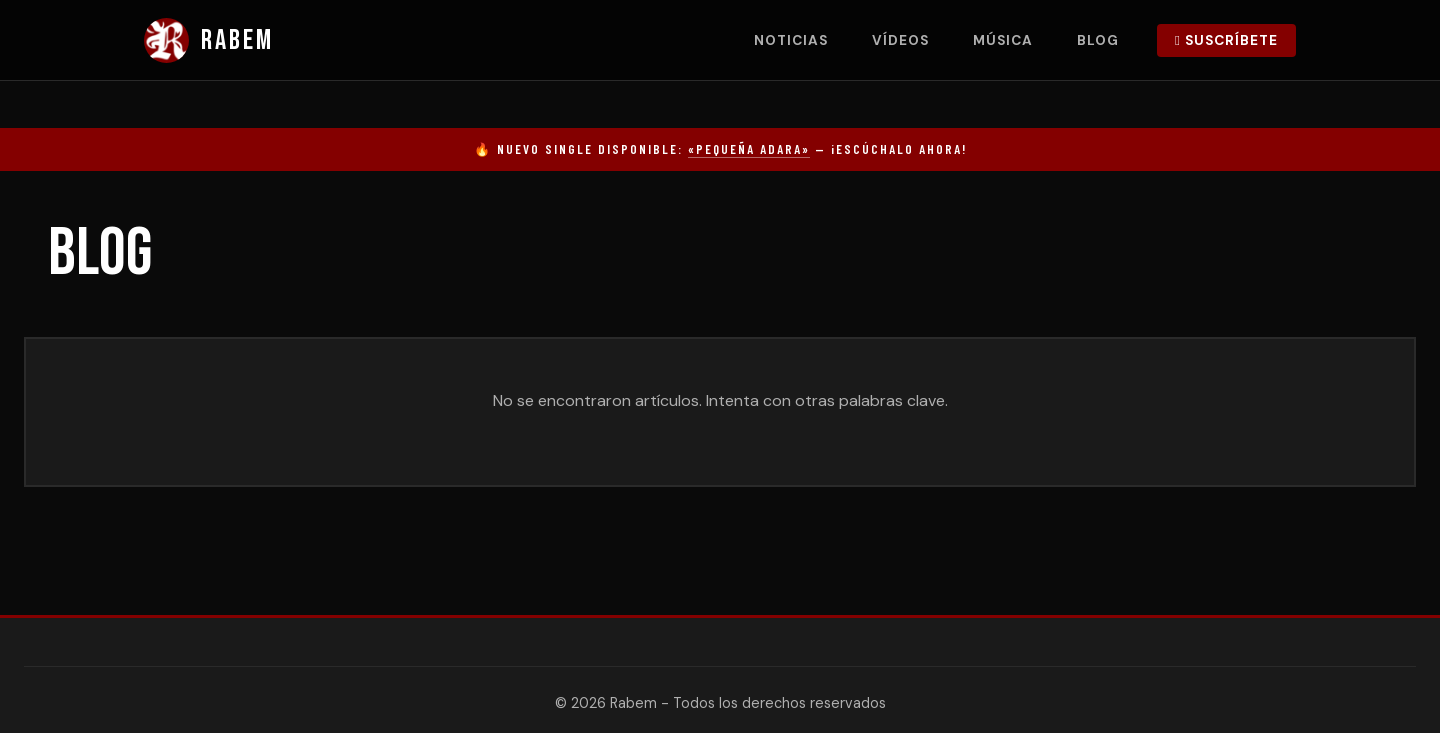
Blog (1098, 40)
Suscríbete (1226, 40)
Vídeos (900, 40)
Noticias (791, 40)
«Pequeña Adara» (749, 149)
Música (1003, 40)
